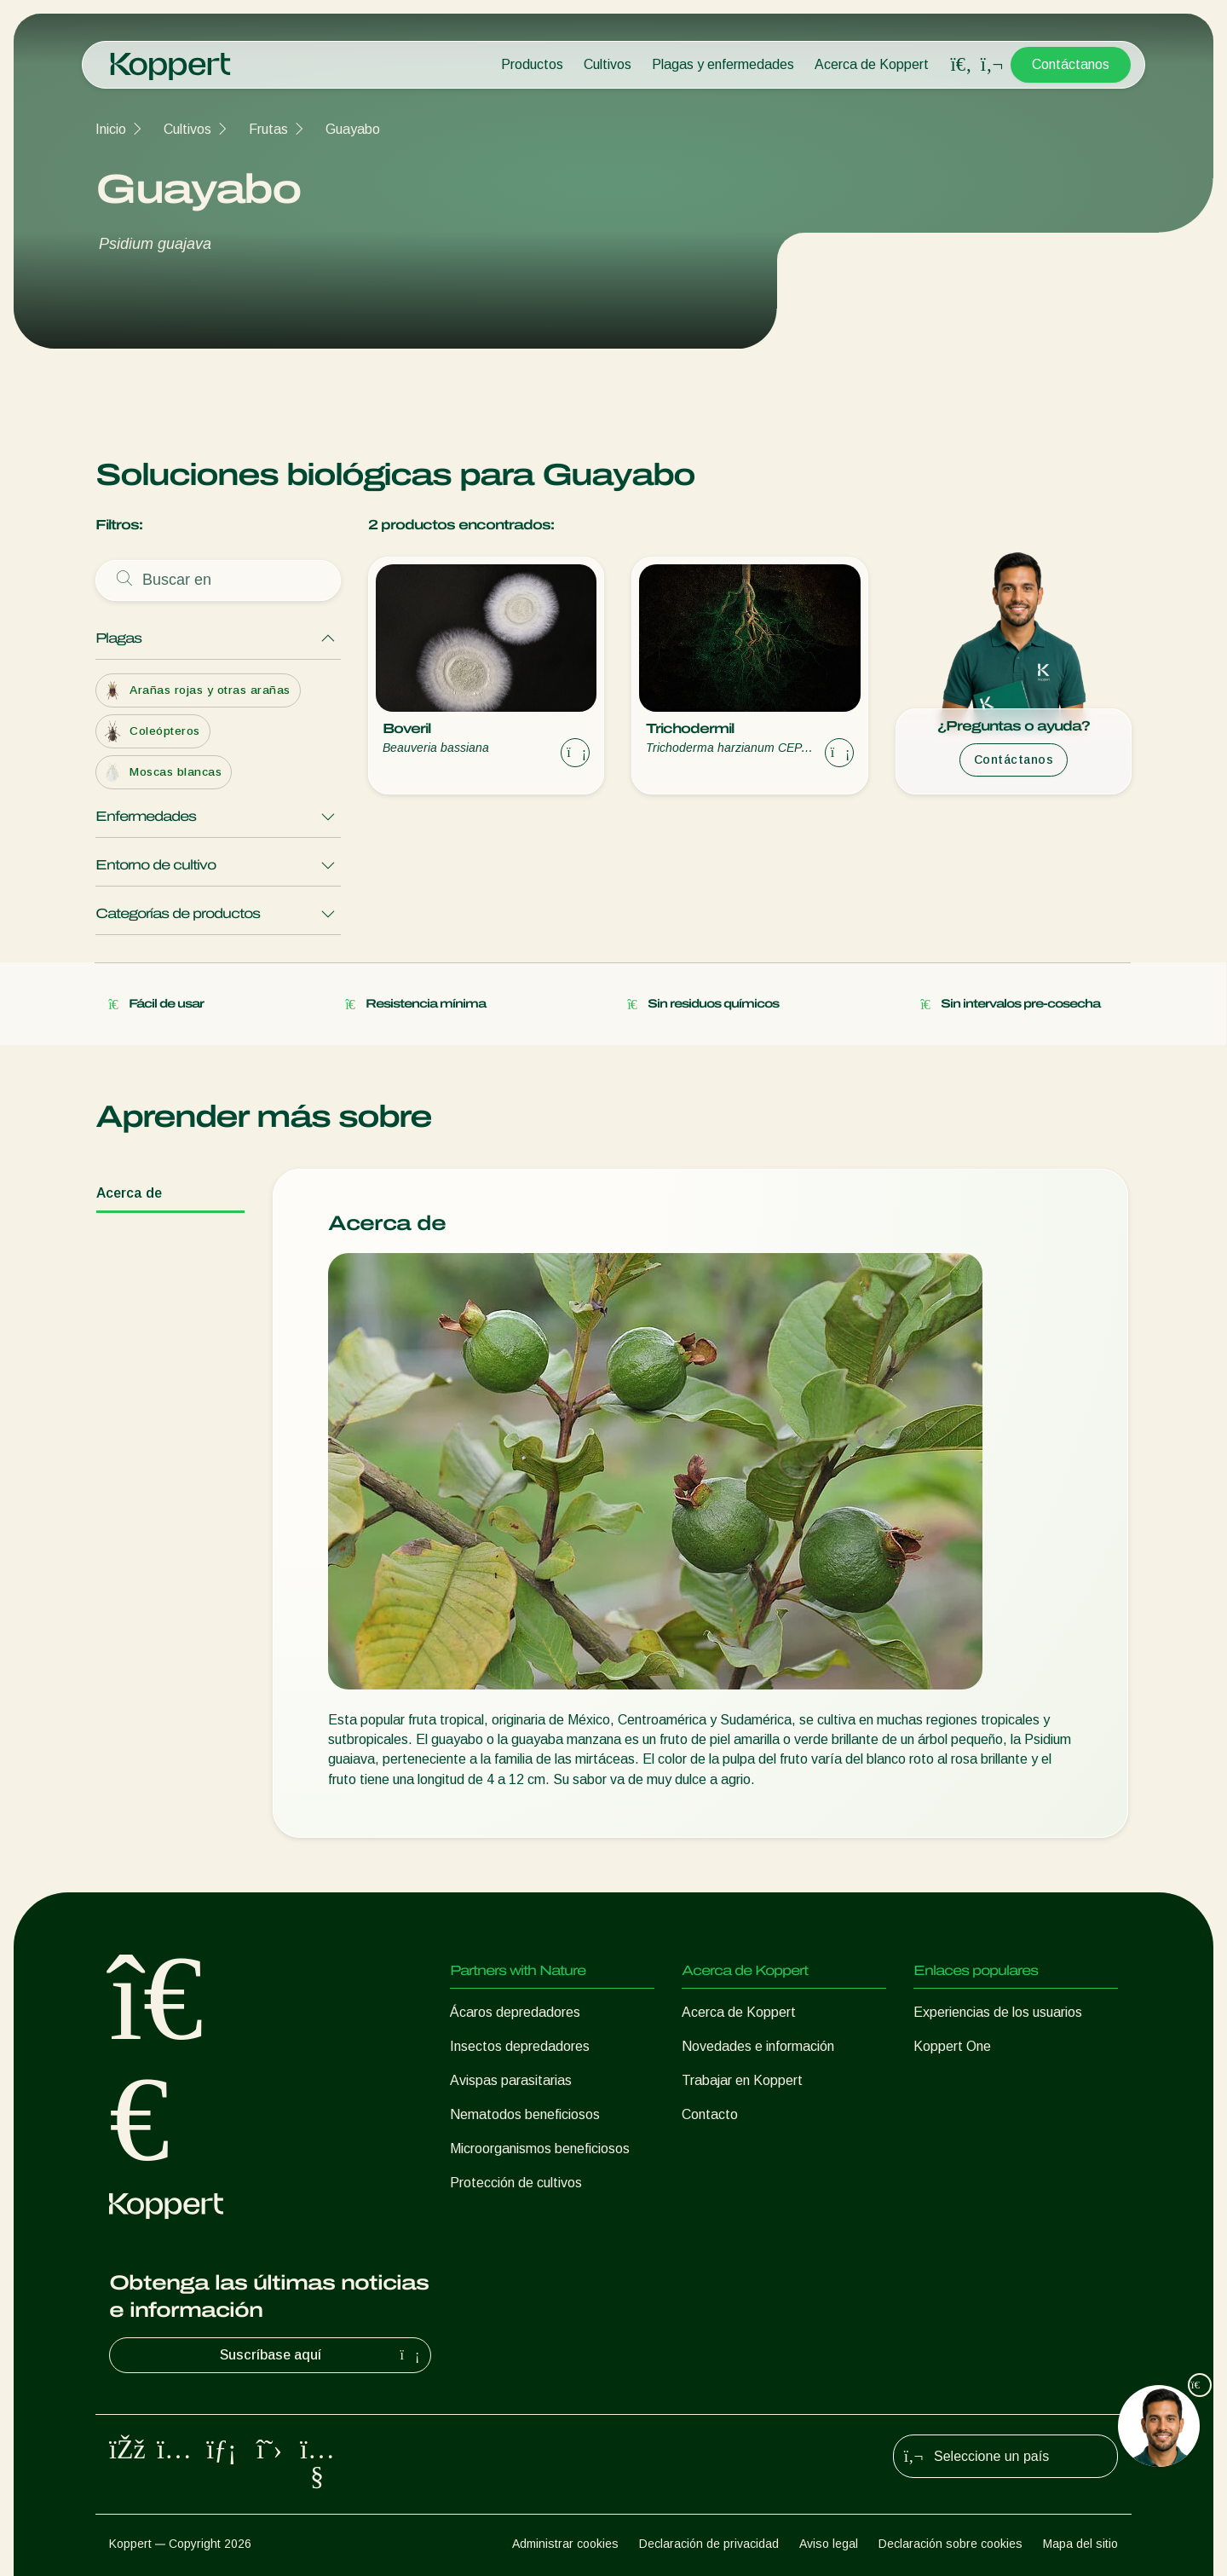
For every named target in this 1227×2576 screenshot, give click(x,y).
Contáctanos (1070, 64)
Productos (532, 64)
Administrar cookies (565, 2543)
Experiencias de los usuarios (997, 2012)
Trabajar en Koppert (742, 2080)
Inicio (110, 129)
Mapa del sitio (1080, 2543)
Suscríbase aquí (322, 2355)
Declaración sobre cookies (950, 2543)
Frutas (268, 129)
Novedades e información (758, 2046)
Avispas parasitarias (511, 2080)
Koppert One (952, 2046)
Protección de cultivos (516, 2182)
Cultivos (607, 64)
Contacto (710, 2114)
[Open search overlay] (961, 65)
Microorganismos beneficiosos (540, 2148)
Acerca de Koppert (872, 64)
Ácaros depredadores (515, 2012)
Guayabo (352, 129)
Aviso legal (828, 2543)
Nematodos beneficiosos (525, 2114)
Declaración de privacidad (709, 2543)
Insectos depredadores (520, 2046)
